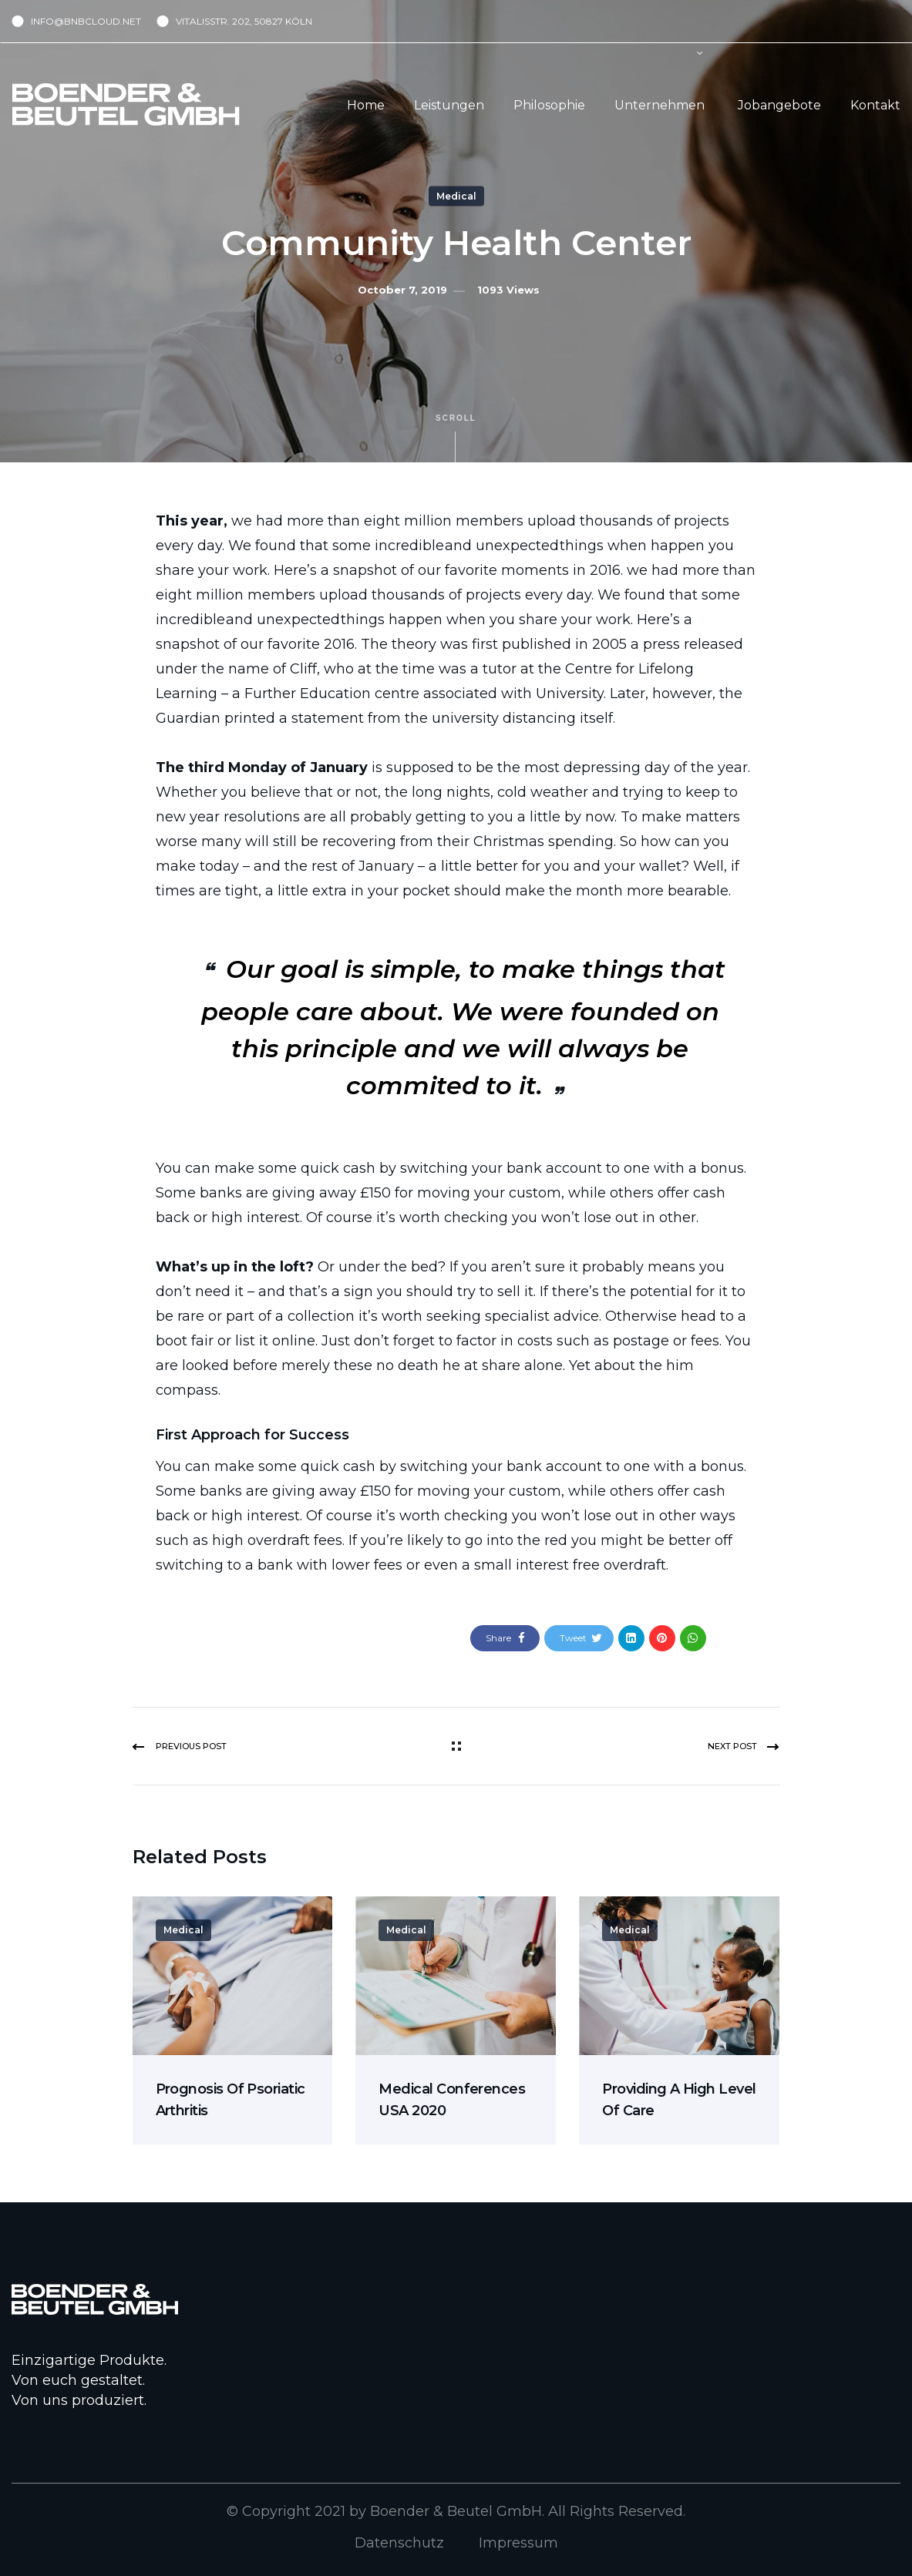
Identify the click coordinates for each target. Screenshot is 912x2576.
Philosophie (549, 105)
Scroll (456, 438)
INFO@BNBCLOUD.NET (86, 21)
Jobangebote (779, 105)
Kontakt (875, 105)
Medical (456, 196)
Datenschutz (399, 2542)
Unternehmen (659, 105)
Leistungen (449, 105)
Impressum (518, 2542)
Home (366, 105)
